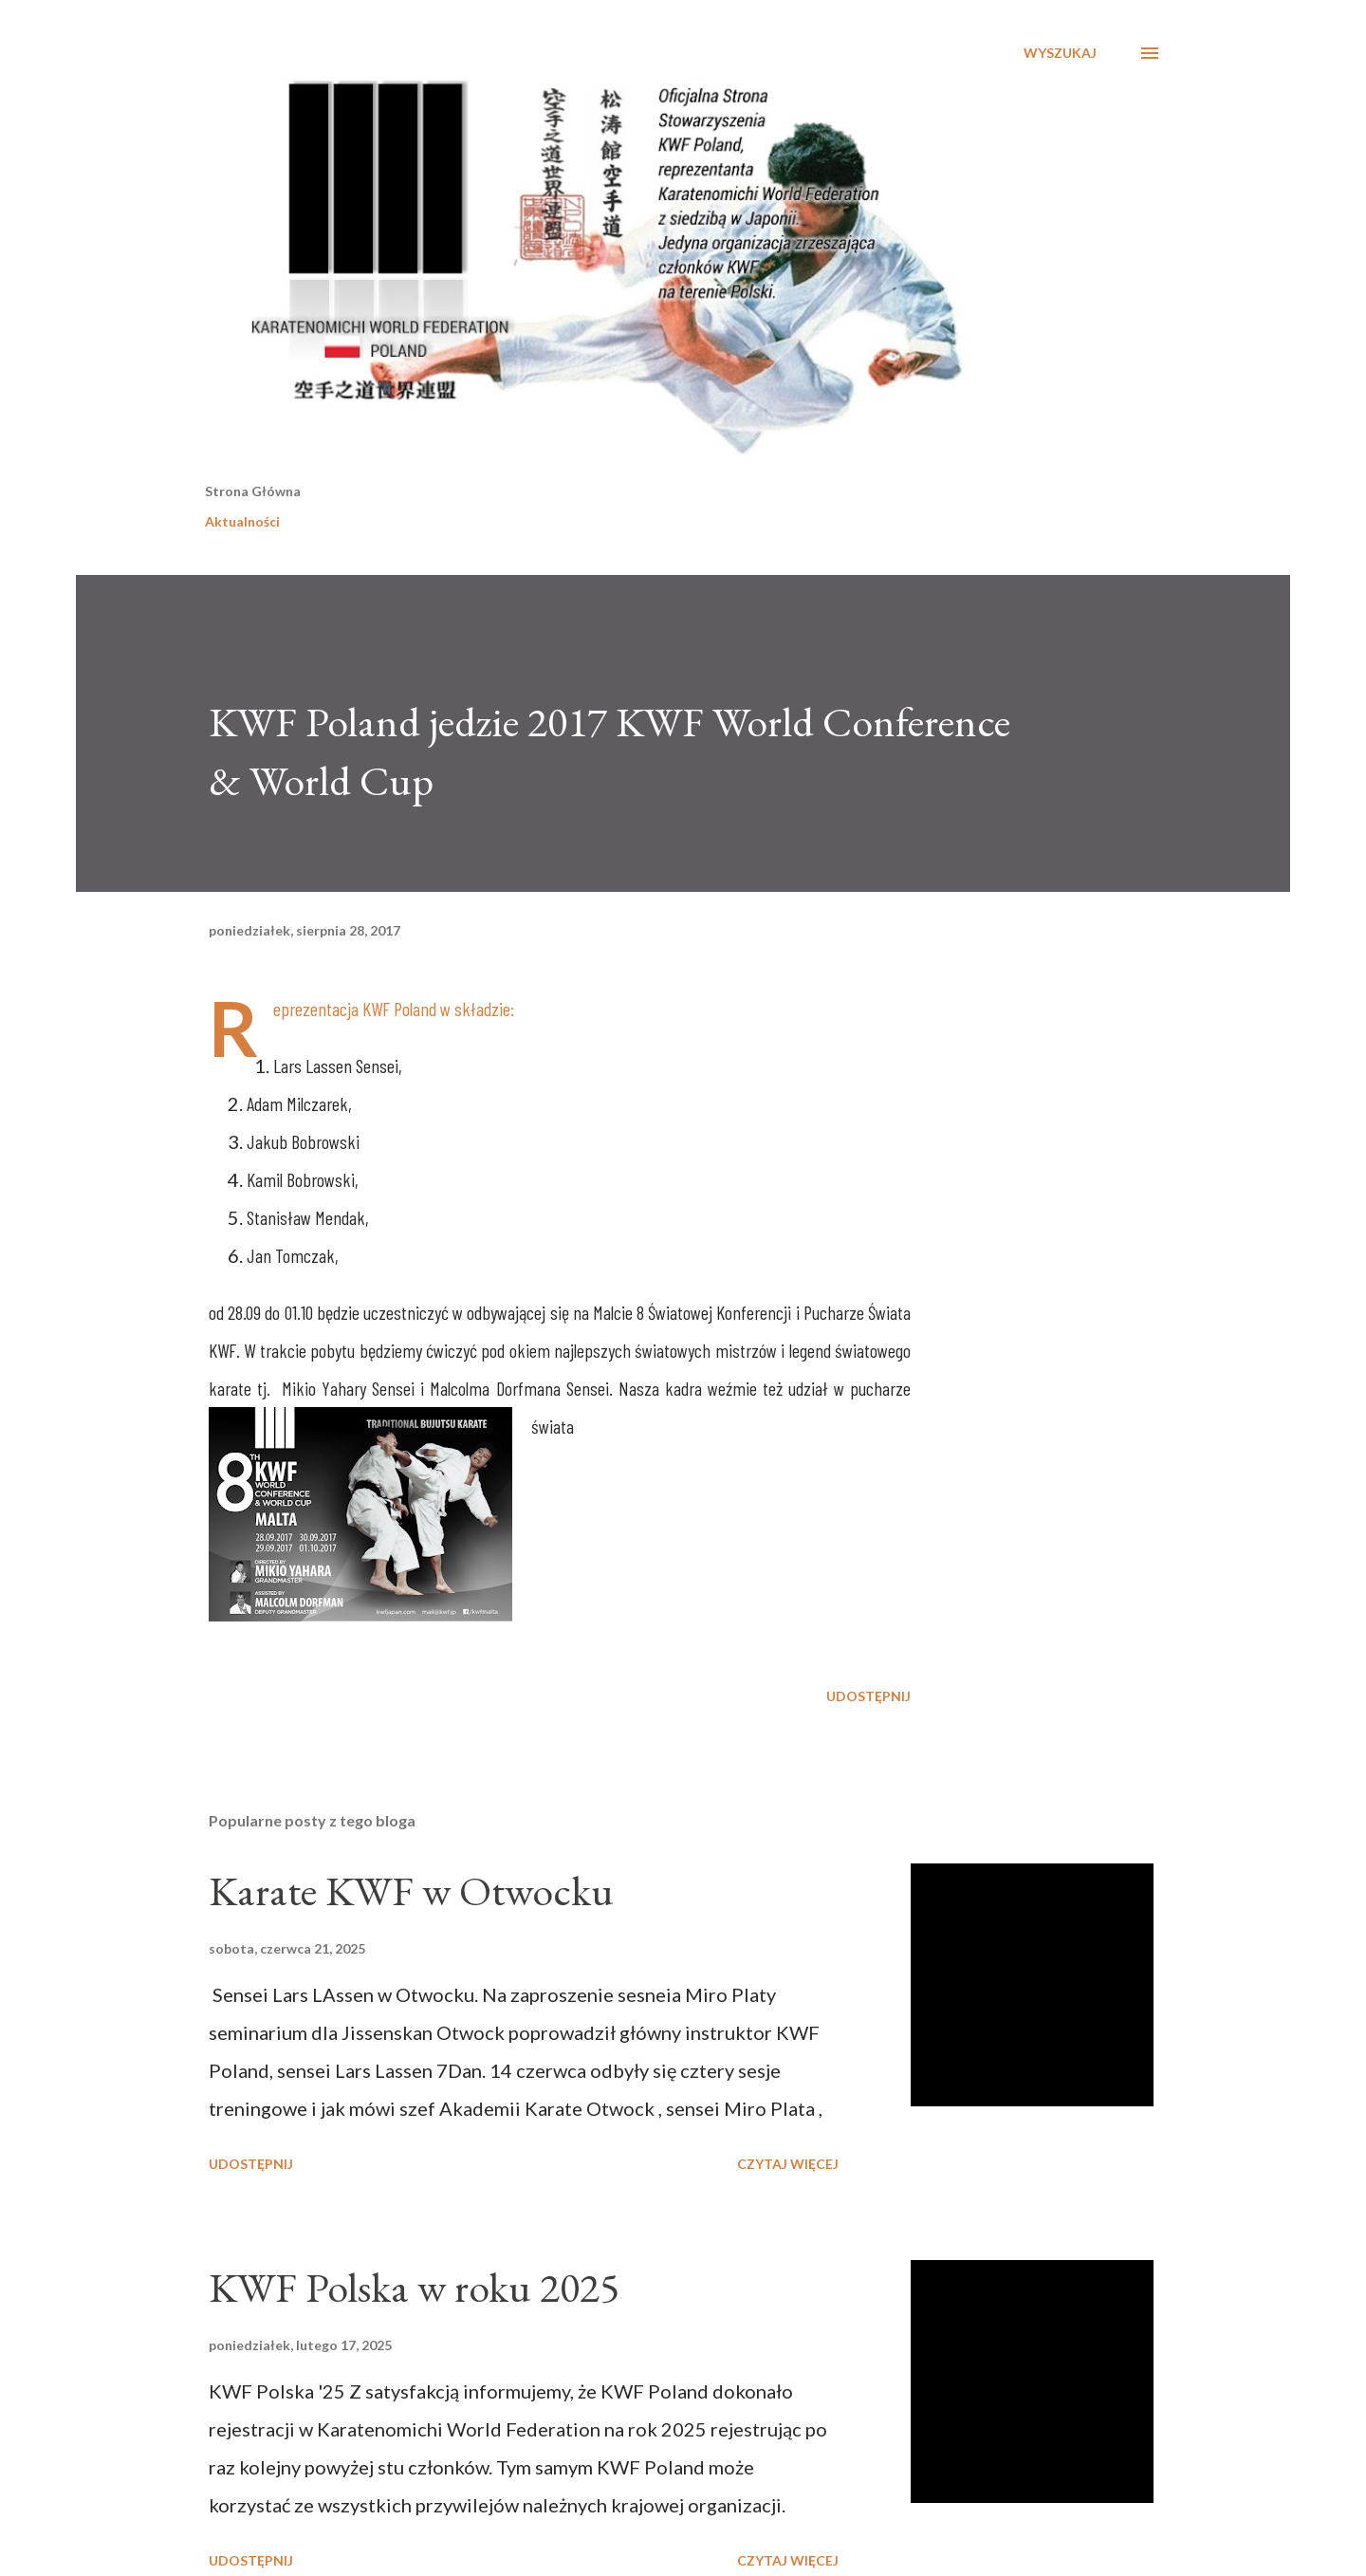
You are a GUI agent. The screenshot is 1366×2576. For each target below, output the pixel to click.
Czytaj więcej (788, 2164)
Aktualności (242, 521)
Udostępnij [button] (868, 1696)
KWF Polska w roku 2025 (414, 2287)
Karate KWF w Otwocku (411, 1890)
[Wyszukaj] (1060, 53)
